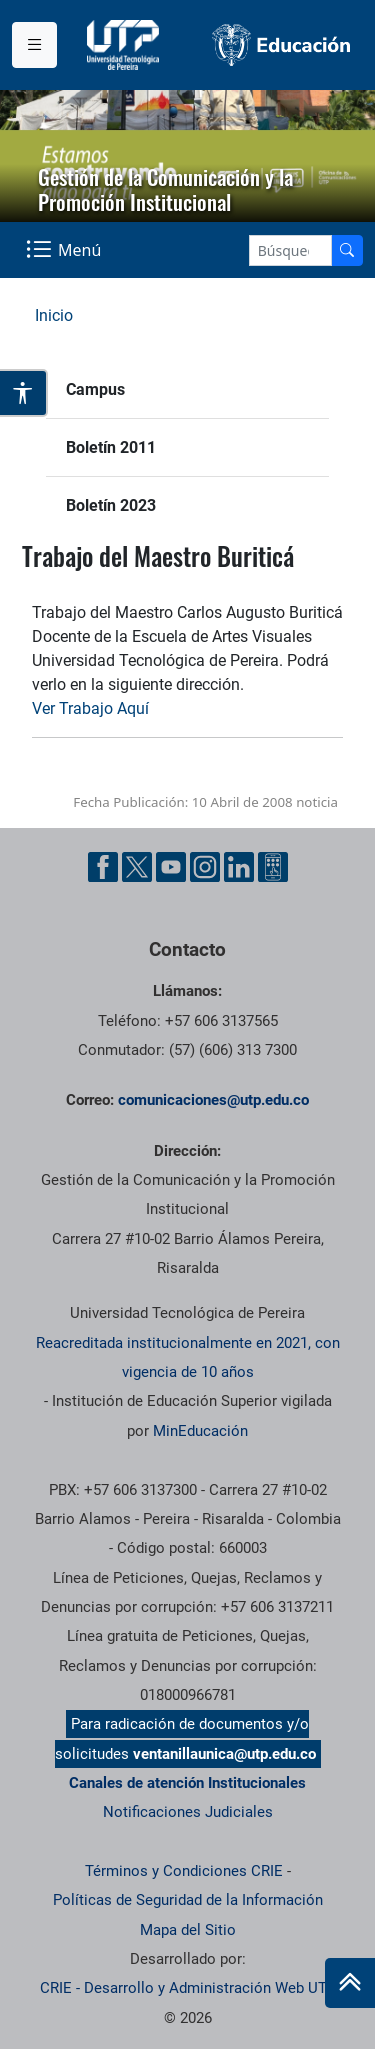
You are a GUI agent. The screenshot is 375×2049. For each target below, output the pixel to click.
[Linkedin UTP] (239, 867)
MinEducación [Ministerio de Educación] (200, 1431)
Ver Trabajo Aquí (90, 708)
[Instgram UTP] (205, 867)
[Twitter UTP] (137, 867)
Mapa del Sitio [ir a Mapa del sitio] (188, 1930)
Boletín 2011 (111, 447)
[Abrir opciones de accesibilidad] (24, 393)
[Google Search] (290, 250)
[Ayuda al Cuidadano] (273, 867)
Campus (95, 389)
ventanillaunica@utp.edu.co (224, 1754)
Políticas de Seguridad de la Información (188, 1900)
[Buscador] (347, 250)
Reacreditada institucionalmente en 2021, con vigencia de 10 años (188, 1357)
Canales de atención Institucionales (187, 1783)
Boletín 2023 (111, 505)
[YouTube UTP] (171, 867)
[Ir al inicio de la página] (350, 1983)
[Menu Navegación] (65, 249)
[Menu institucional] (34, 45)
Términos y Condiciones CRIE (184, 1871)
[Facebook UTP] (103, 867)
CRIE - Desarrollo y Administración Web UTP (188, 1988)
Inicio (54, 315)
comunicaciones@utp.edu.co (213, 1100)
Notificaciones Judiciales (188, 1812)
